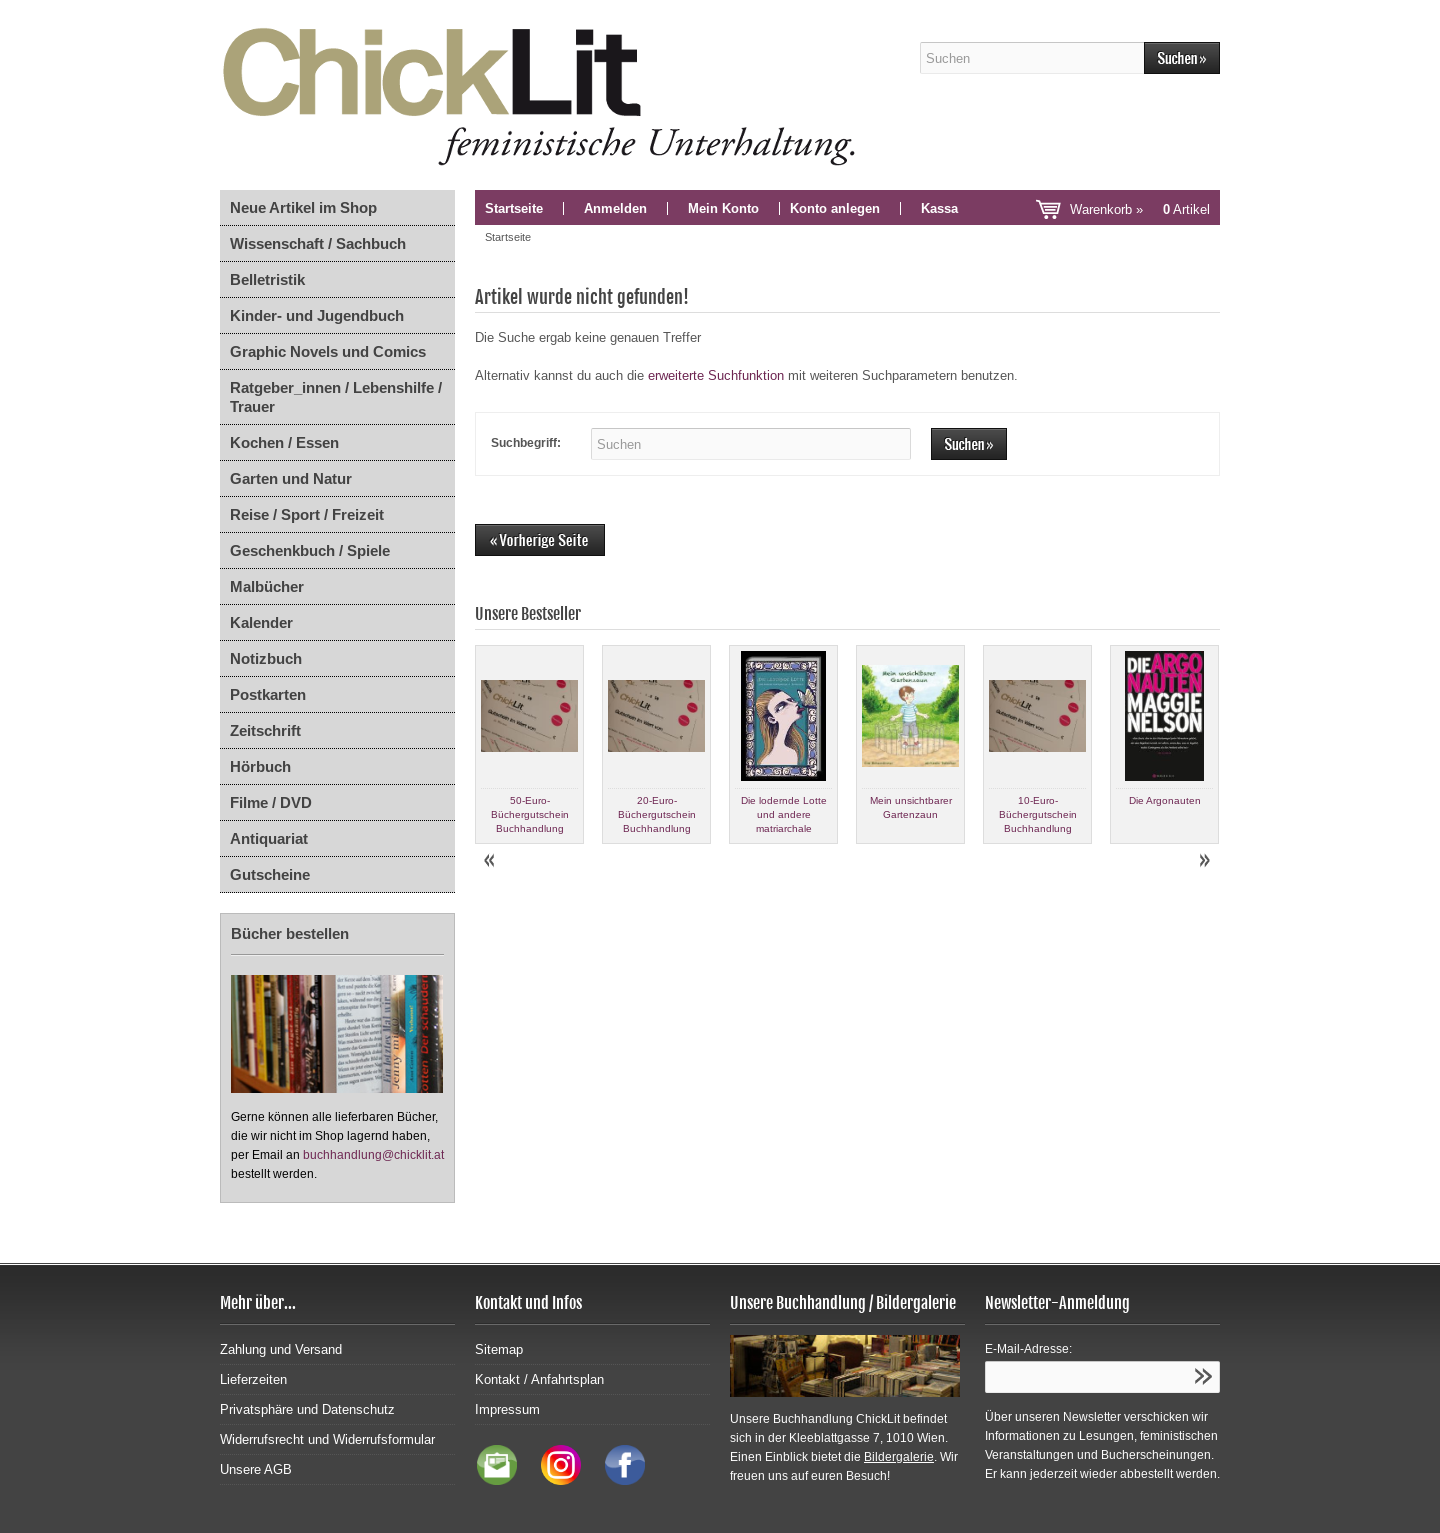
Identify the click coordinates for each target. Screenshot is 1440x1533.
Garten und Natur (291, 478)
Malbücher (267, 586)
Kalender (261, 622)
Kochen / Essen (284, 442)
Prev (491, 861)
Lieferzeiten (253, 1379)
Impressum (507, 1409)
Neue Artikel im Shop (303, 207)
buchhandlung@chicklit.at (373, 1155)
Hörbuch (260, 766)
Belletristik (267, 279)
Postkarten (268, 694)
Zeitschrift (265, 730)
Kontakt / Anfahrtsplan (539, 1379)
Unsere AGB (256, 1469)
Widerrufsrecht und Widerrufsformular (327, 1439)
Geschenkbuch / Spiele (310, 550)
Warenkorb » (1140, 209)
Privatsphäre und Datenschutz (307, 1409)
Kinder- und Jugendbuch (317, 315)
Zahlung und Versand (281, 1349)
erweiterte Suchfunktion (716, 375)
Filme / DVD (271, 802)
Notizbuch (266, 658)
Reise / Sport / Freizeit (307, 514)
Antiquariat (269, 838)
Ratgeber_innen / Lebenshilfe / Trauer (336, 397)
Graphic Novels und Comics (328, 351)
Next (1204, 861)
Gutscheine (270, 874)
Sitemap (499, 1349)
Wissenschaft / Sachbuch (318, 243)
